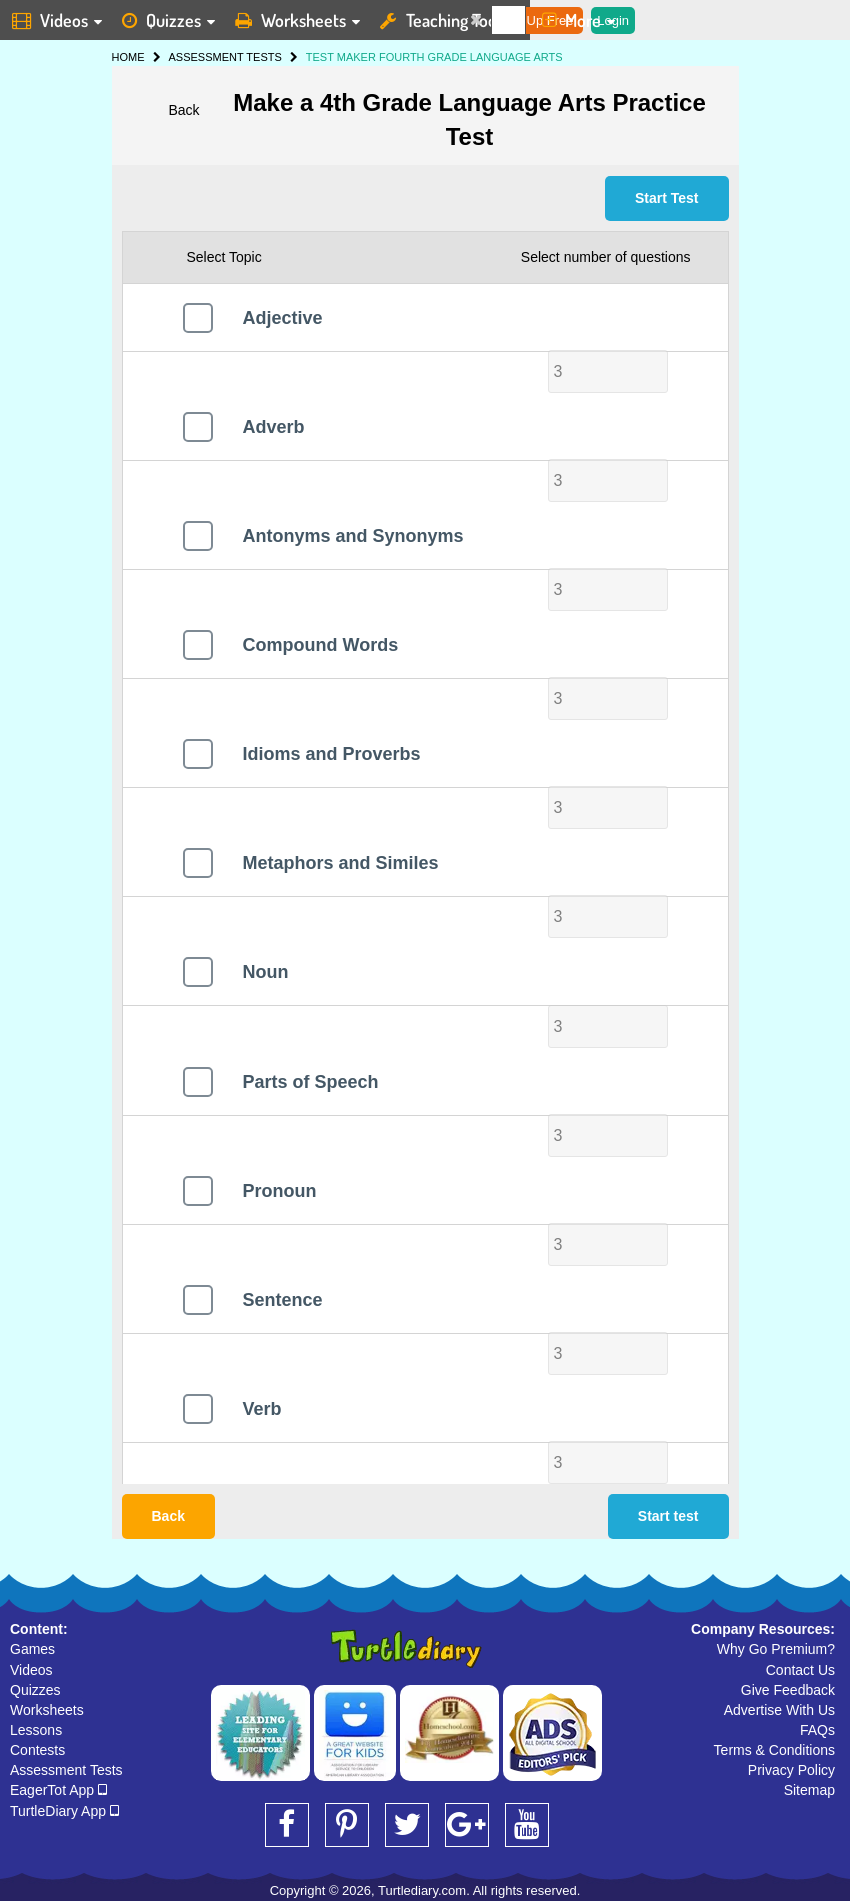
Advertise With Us (779, 1710)
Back (183, 110)
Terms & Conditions (774, 1750)
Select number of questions (606, 257)
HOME (128, 57)
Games (32, 1649)
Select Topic (224, 257)
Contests (37, 1750)
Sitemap (809, 1790)
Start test (668, 1516)
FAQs (817, 1730)
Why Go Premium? (776, 1649)
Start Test (667, 198)
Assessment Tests (66, 1770)
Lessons (36, 1730)
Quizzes (35, 1690)
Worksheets (47, 1710)
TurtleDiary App (64, 1811)
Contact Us (800, 1670)
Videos (31, 1670)
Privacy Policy (791, 1770)
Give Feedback (788, 1690)
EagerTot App (58, 1790)
